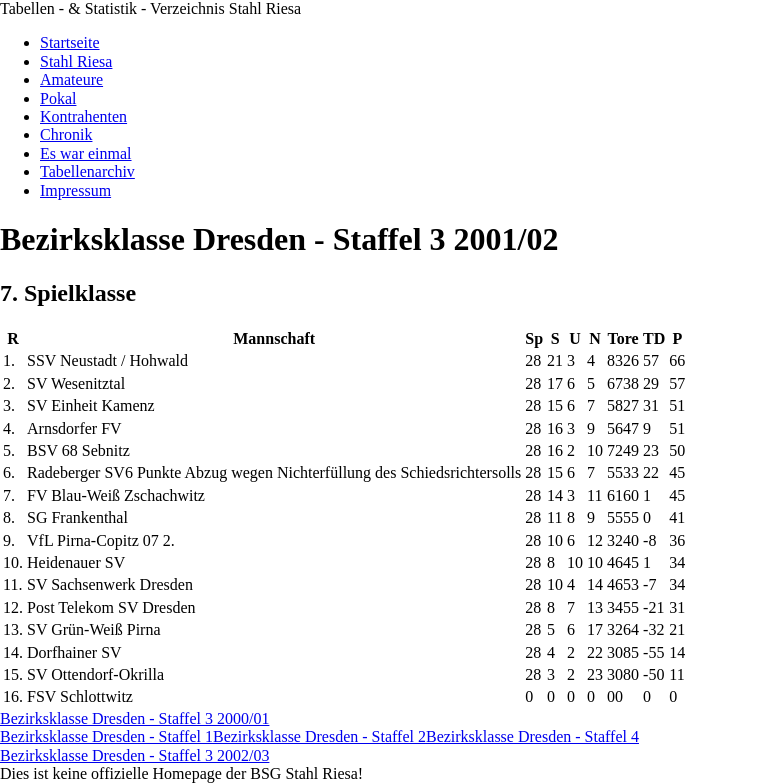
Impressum (75, 190)
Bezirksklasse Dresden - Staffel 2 (319, 736)
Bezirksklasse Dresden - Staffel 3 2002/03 (134, 755)
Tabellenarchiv (87, 171)
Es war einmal (86, 153)
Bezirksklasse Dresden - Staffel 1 (106, 736)
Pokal (58, 98)
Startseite (70, 42)
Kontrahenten (83, 116)
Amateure (71, 79)
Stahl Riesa (76, 61)
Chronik (66, 134)
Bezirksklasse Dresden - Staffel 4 (532, 736)
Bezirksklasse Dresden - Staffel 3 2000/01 (134, 718)
